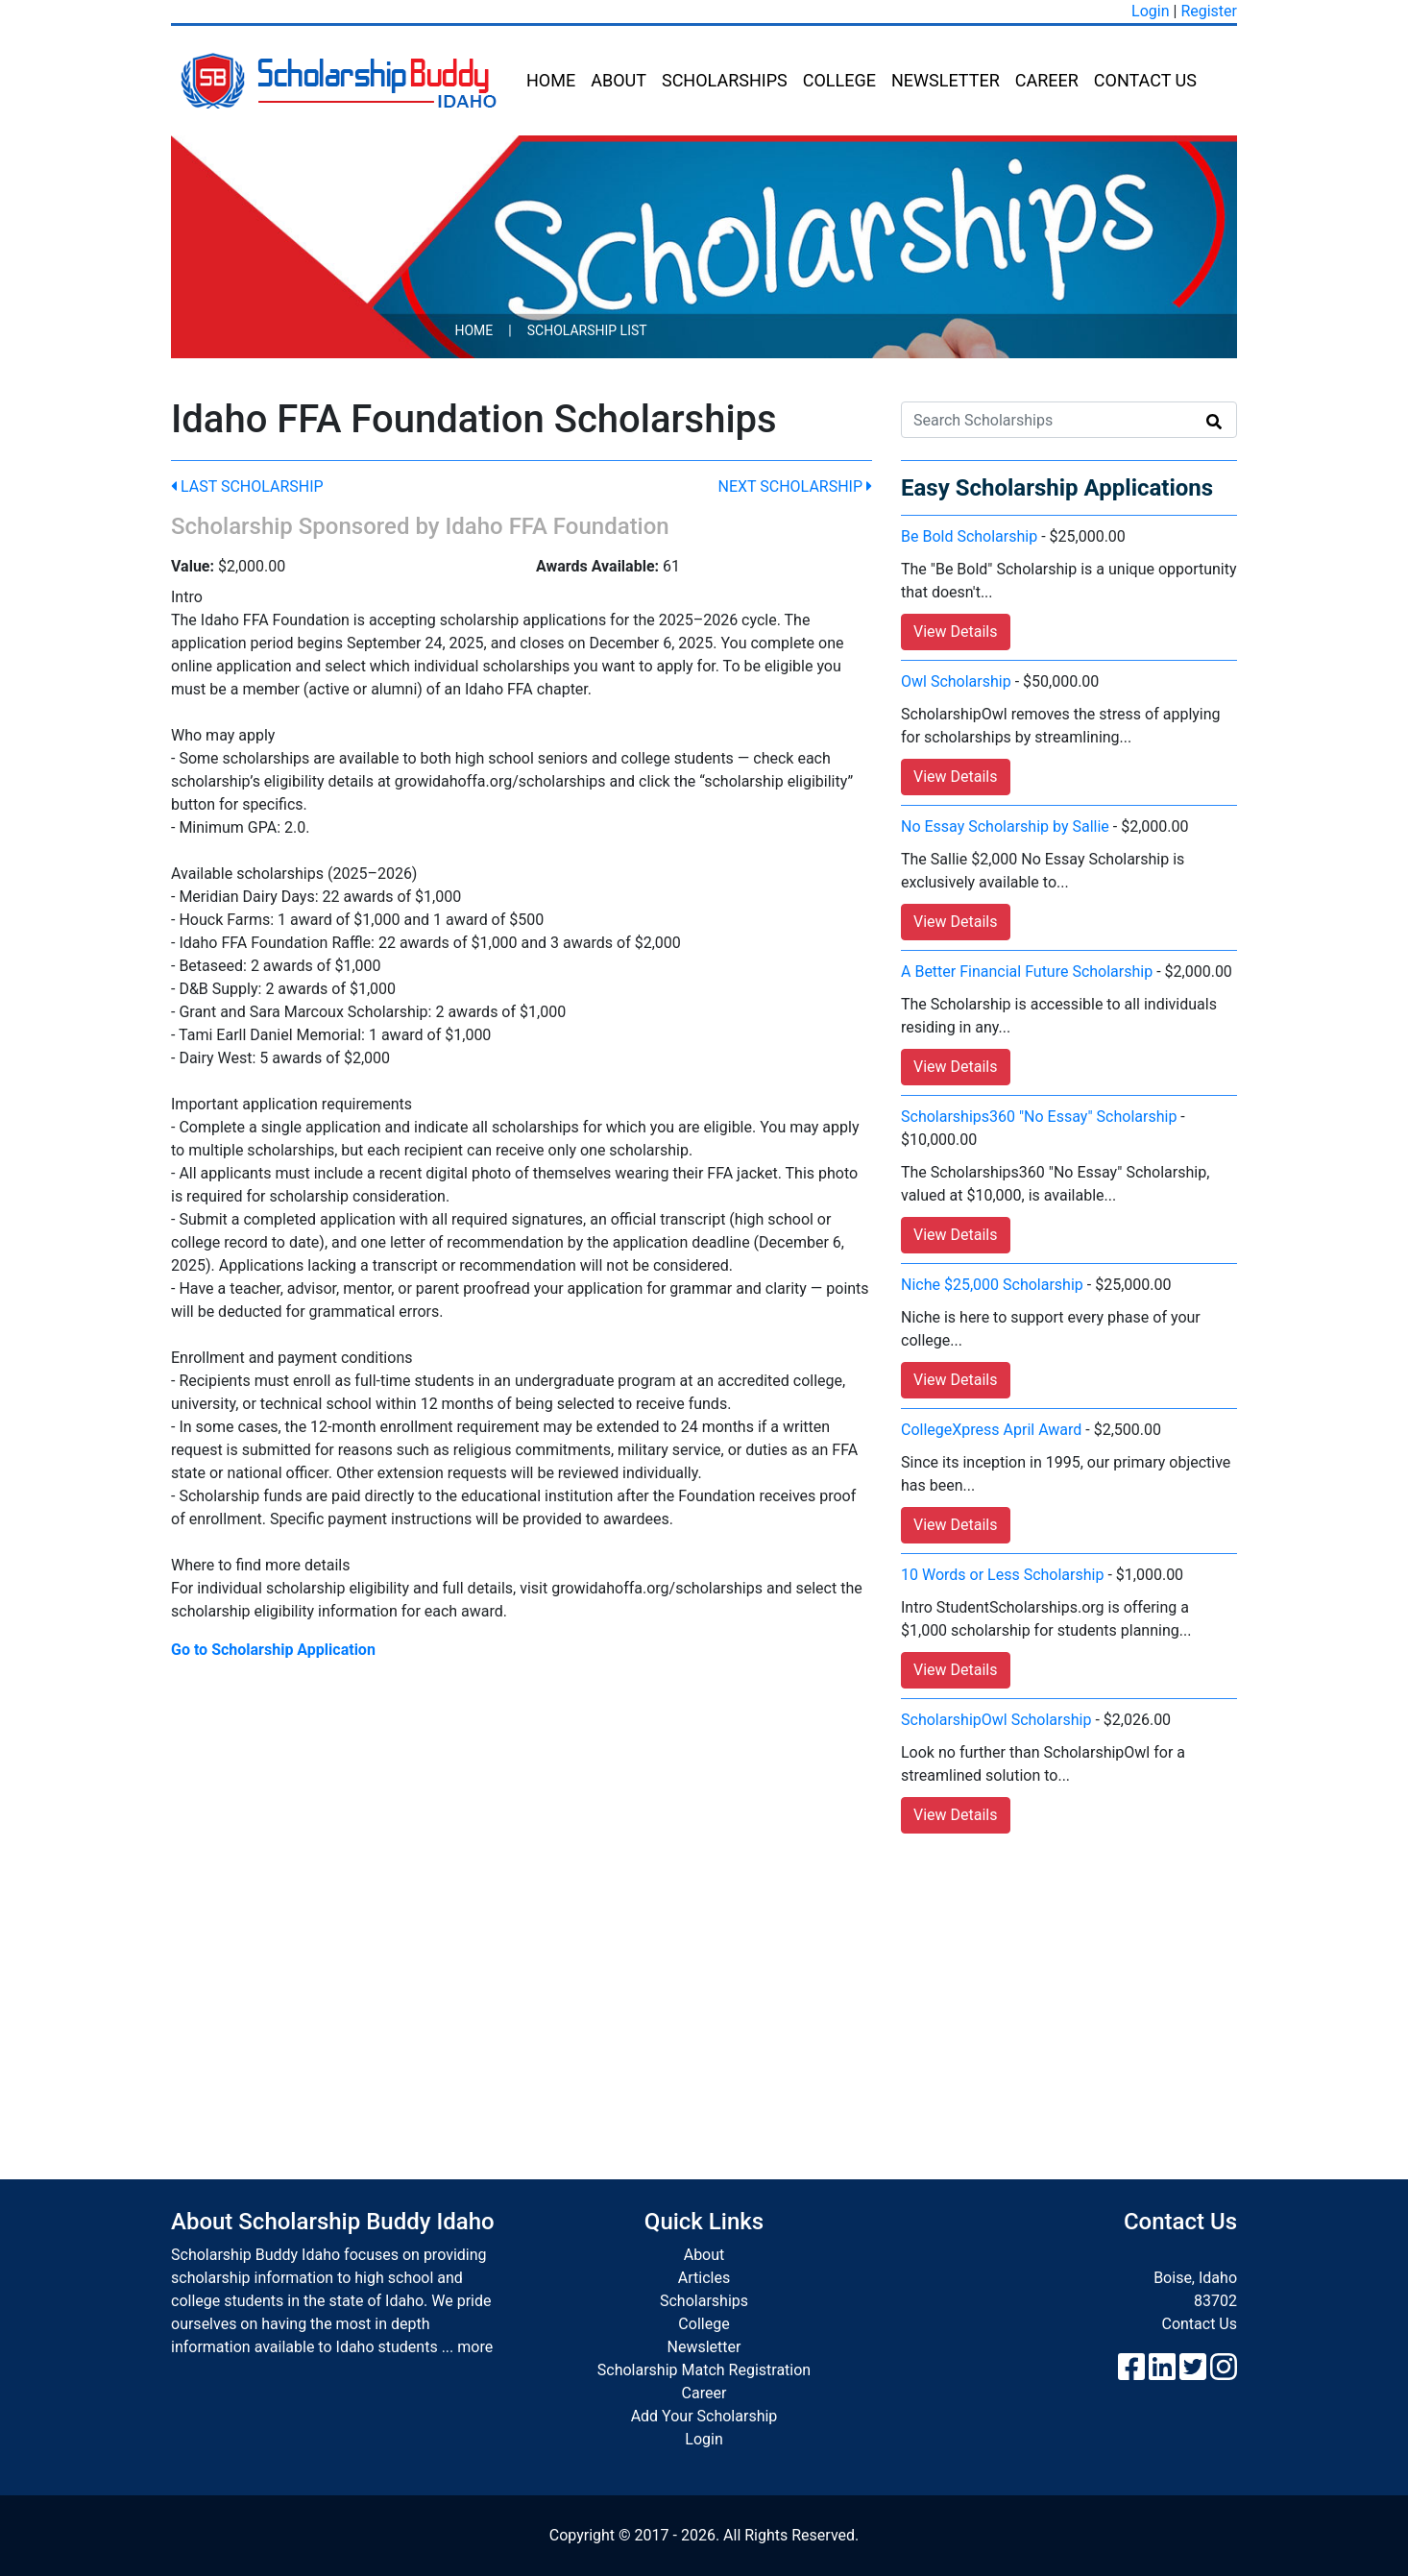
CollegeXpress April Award (991, 1430)
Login (1150, 11)
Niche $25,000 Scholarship (992, 1285)
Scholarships (725, 80)
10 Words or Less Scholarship (1002, 1575)
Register (1208, 11)
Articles (704, 2278)
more (475, 2347)
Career (1047, 80)
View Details (955, 631)
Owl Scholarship (956, 681)
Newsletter (945, 80)
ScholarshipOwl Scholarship (996, 1720)
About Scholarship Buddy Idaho (333, 2221)
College (839, 80)
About (618, 80)
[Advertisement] (704, 1987)
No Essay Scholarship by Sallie (1005, 826)
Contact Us (1145, 80)
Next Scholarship (795, 486)
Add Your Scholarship (704, 2416)
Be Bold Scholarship (969, 536)
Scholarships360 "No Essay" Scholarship (1039, 1116)
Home (550, 80)
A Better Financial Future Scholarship (1027, 971)
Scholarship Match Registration (704, 2370)
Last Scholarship (247, 486)
